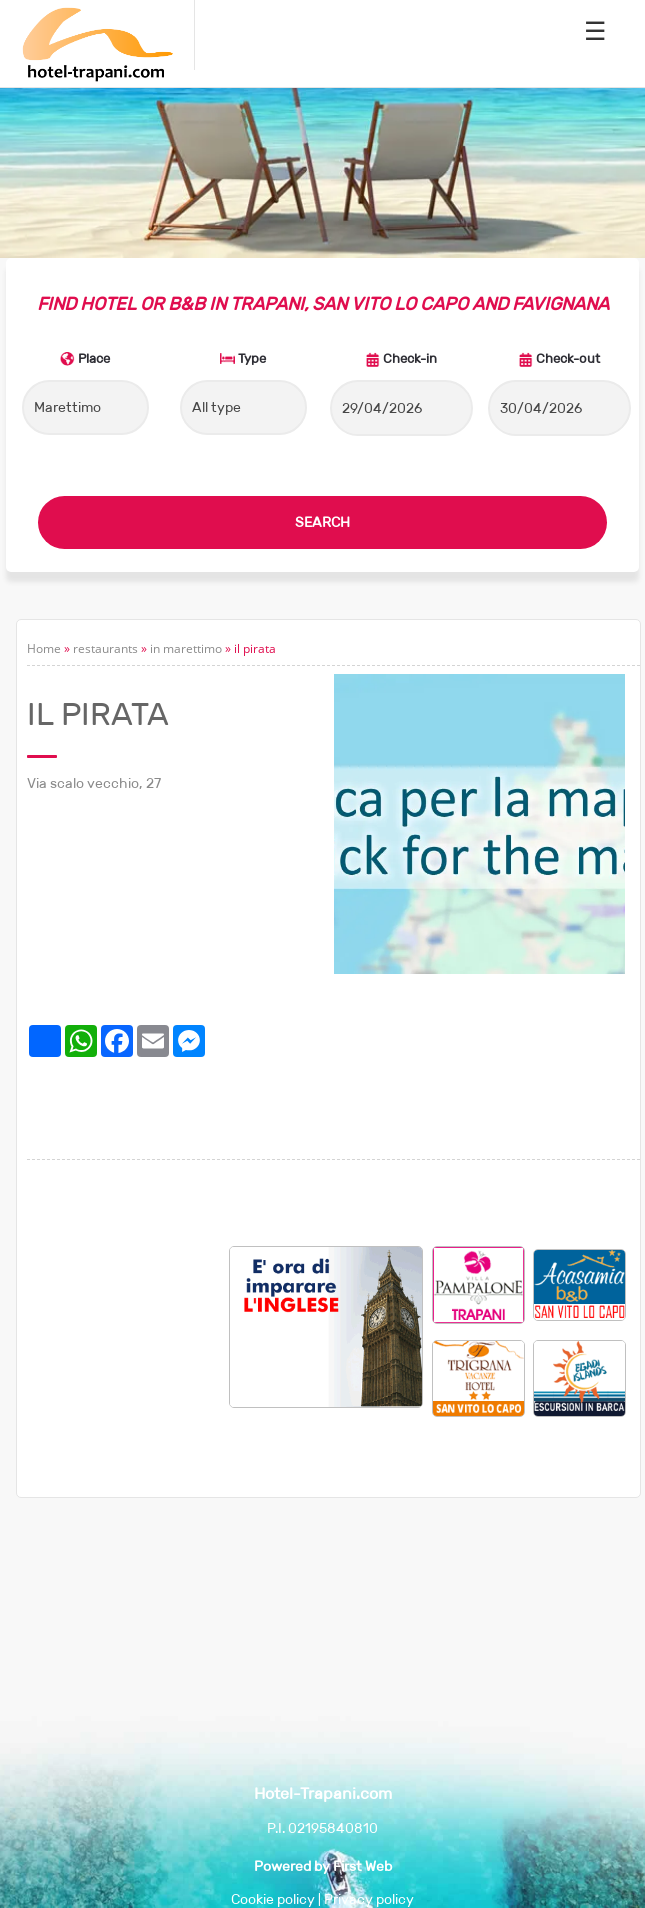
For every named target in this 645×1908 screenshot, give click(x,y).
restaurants (105, 648)
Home (44, 648)
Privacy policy (369, 1899)
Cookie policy (273, 1899)
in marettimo (186, 648)
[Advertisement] (128, 1346)
